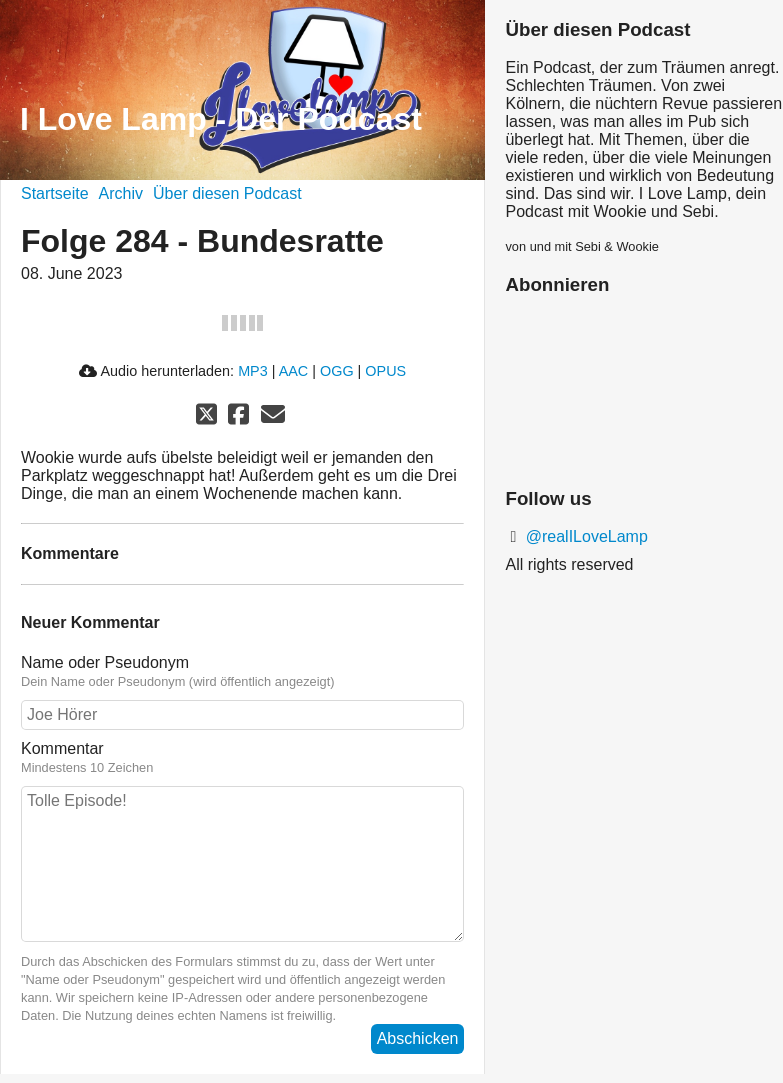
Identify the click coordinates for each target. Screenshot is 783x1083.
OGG (337, 371)
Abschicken (418, 1038)
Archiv (121, 193)
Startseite (55, 193)
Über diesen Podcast (227, 193)
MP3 (253, 371)
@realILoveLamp (584, 536)
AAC (294, 371)
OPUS (385, 371)
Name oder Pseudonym (242, 672)
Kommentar (242, 758)
